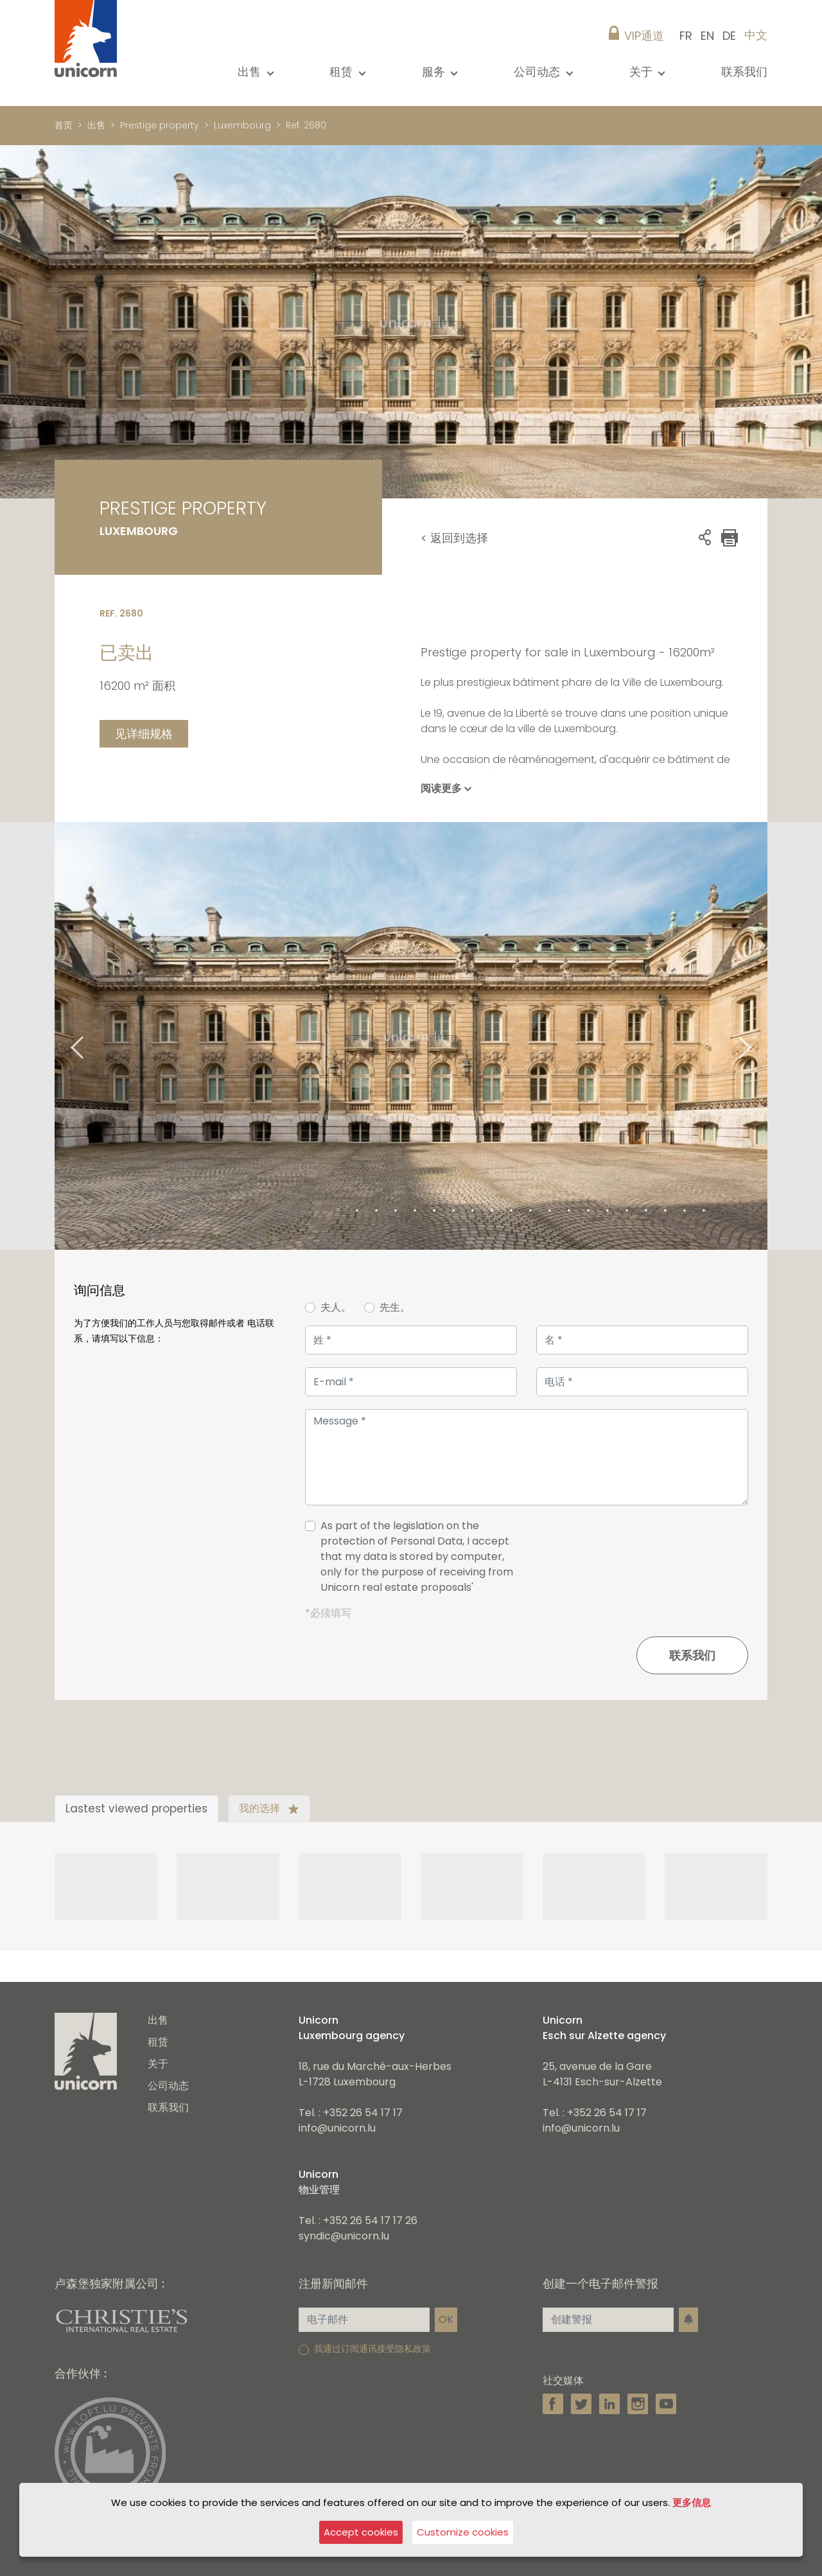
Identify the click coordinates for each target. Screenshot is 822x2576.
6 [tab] (434, 1211)
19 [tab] (684, 1211)
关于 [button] (642, 72)
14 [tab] (588, 1211)
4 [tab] (395, 1211)
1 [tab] (337, 1211)
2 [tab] (357, 1211)
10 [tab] (511, 1211)
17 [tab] (646, 1211)
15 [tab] (607, 1211)
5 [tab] (414, 1211)
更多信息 (691, 2502)
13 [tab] (569, 1211)
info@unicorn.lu (337, 2128)
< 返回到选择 (454, 538)
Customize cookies (463, 2532)
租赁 (158, 2042)
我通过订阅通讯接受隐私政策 (372, 2348)
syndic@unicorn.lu (344, 2236)
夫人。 (335, 1307)
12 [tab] (549, 1211)
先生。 (395, 1307)
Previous (61, 1036)
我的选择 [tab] (269, 1808)
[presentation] (650, 1562)
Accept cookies (361, 2532)
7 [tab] (453, 1211)
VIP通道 (644, 36)
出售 (96, 125)
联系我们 (744, 72)
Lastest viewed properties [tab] (136, 1808)
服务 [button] (435, 72)
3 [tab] (376, 1211)
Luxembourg (242, 125)
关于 (158, 2063)
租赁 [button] (342, 72)
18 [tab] (665, 1211)
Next (761, 1036)
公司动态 (168, 2085)
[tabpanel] (411, 1036)
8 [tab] (472, 1211)
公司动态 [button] (538, 72)
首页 (64, 125)
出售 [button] (251, 72)
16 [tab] (626, 1211)
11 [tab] (530, 1211)
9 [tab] (491, 1211)
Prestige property (159, 125)
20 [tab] (703, 1211)
